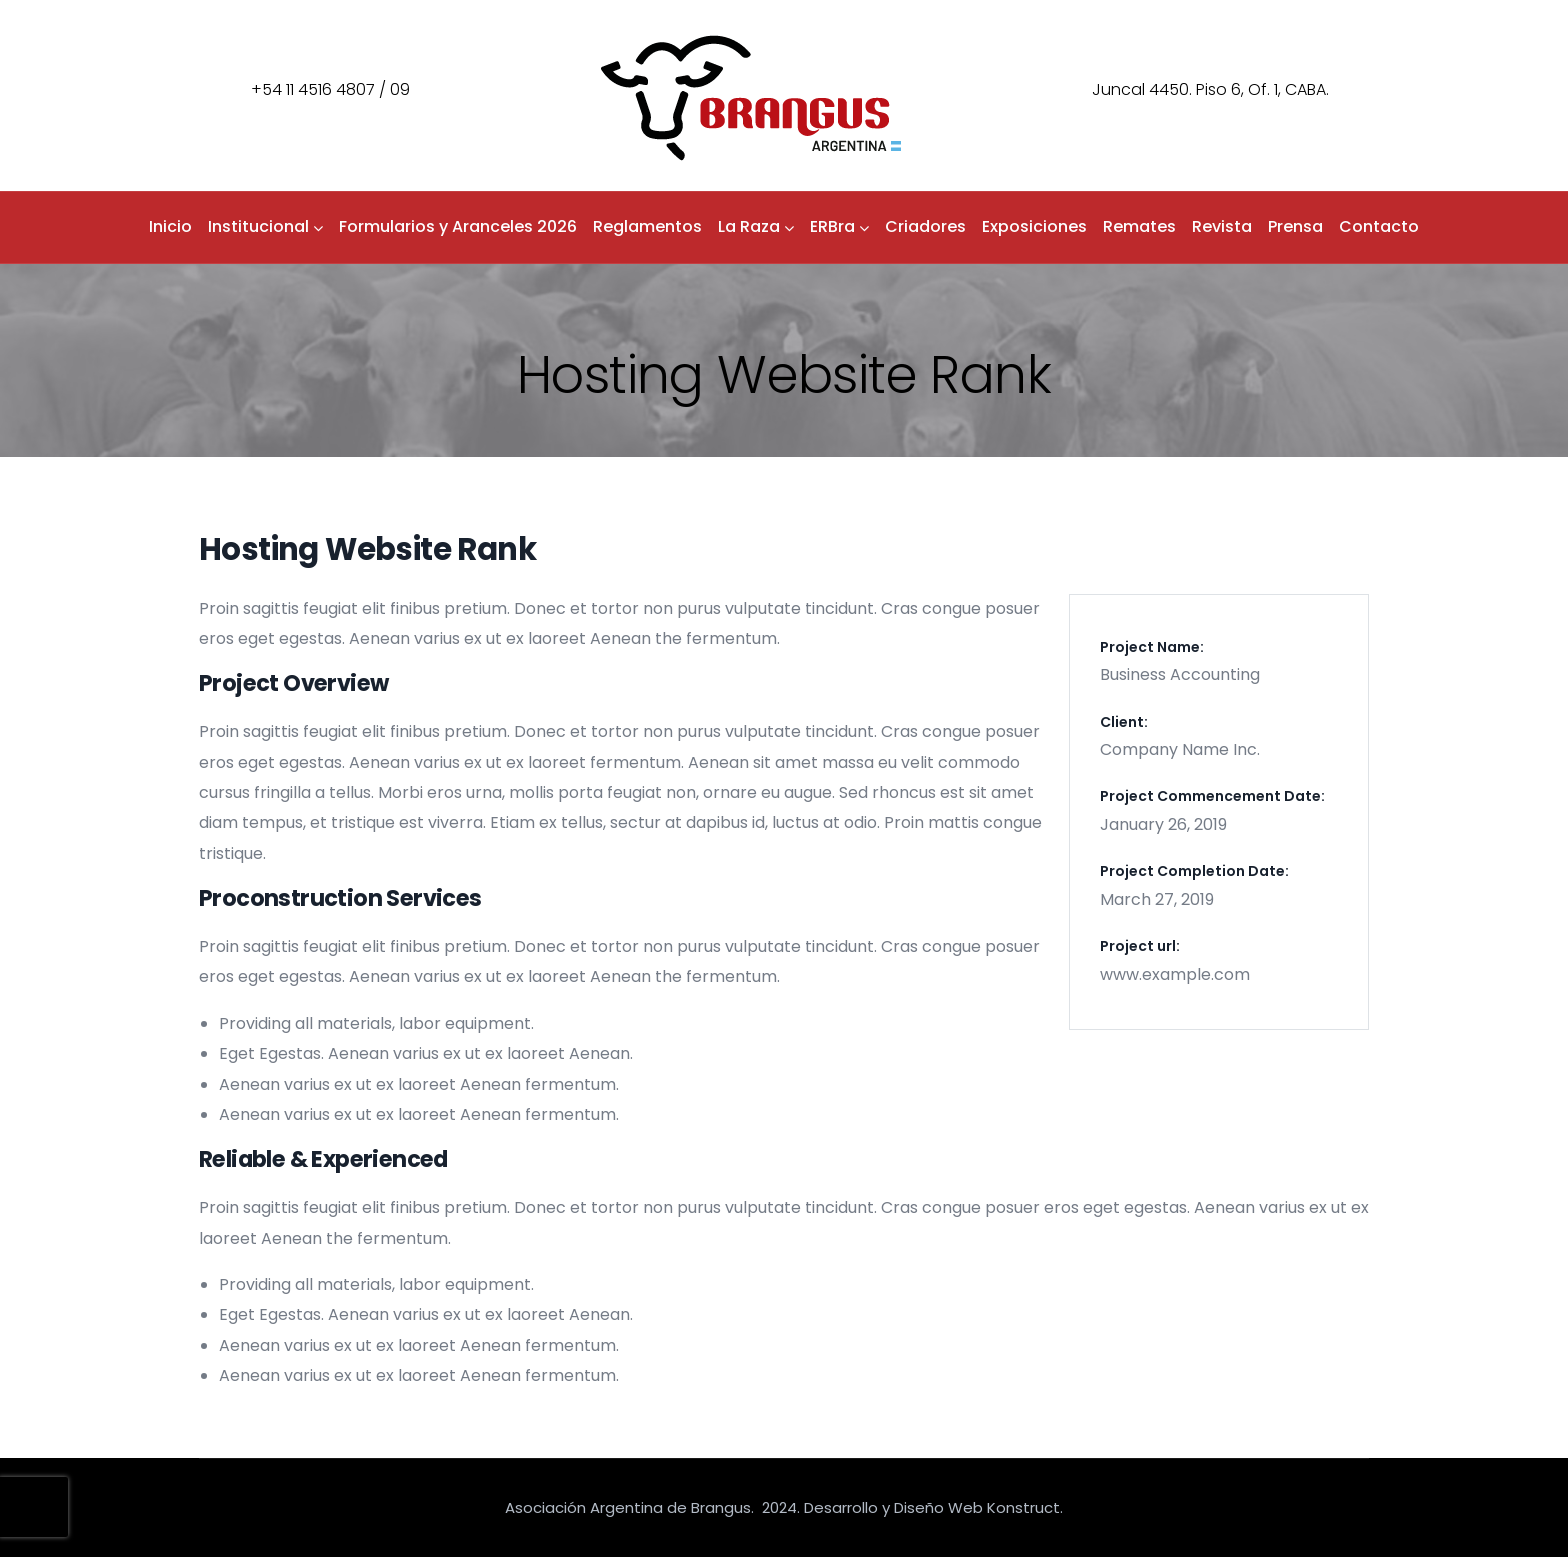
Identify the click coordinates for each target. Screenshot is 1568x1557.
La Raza (756, 226)
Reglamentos (647, 226)
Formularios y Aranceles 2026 (458, 226)
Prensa (1295, 226)
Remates (1139, 226)
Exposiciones (1034, 226)
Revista (1222, 226)
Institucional (265, 226)
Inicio (170, 226)
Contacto (1379, 226)
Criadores (925, 226)
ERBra (839, 226)
